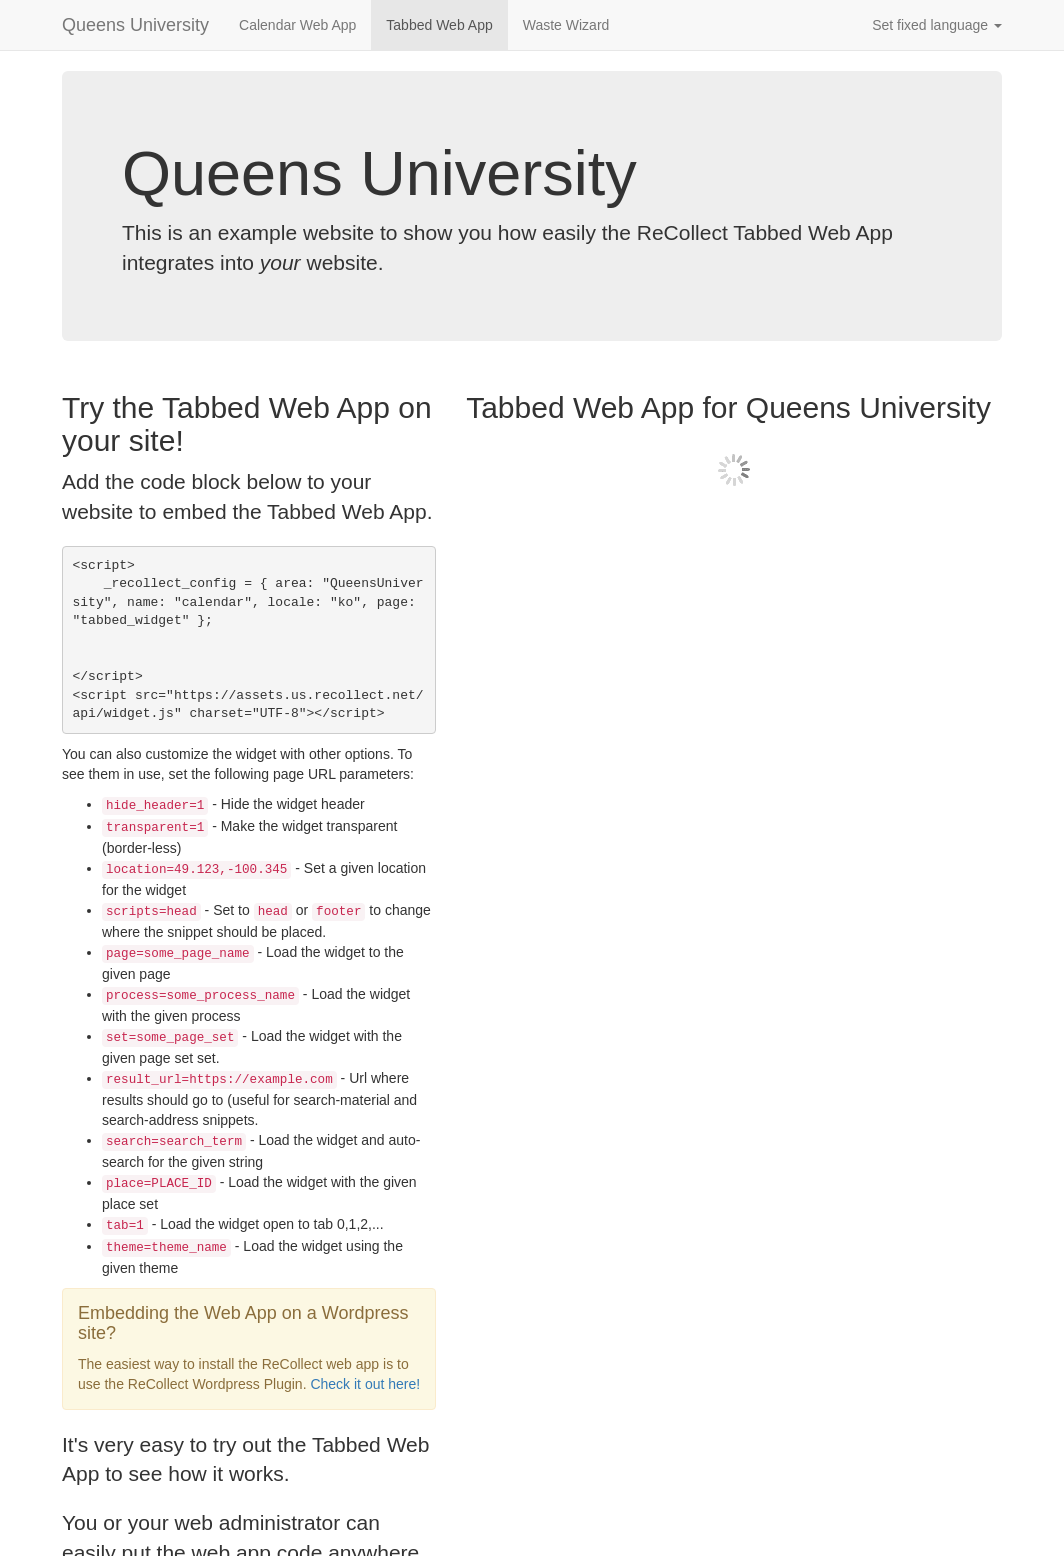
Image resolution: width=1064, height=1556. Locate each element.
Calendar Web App (297, 25)
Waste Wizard (566, 25)
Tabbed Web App (439, 25)
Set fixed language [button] (937, 25)
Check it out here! (365, 1384)
